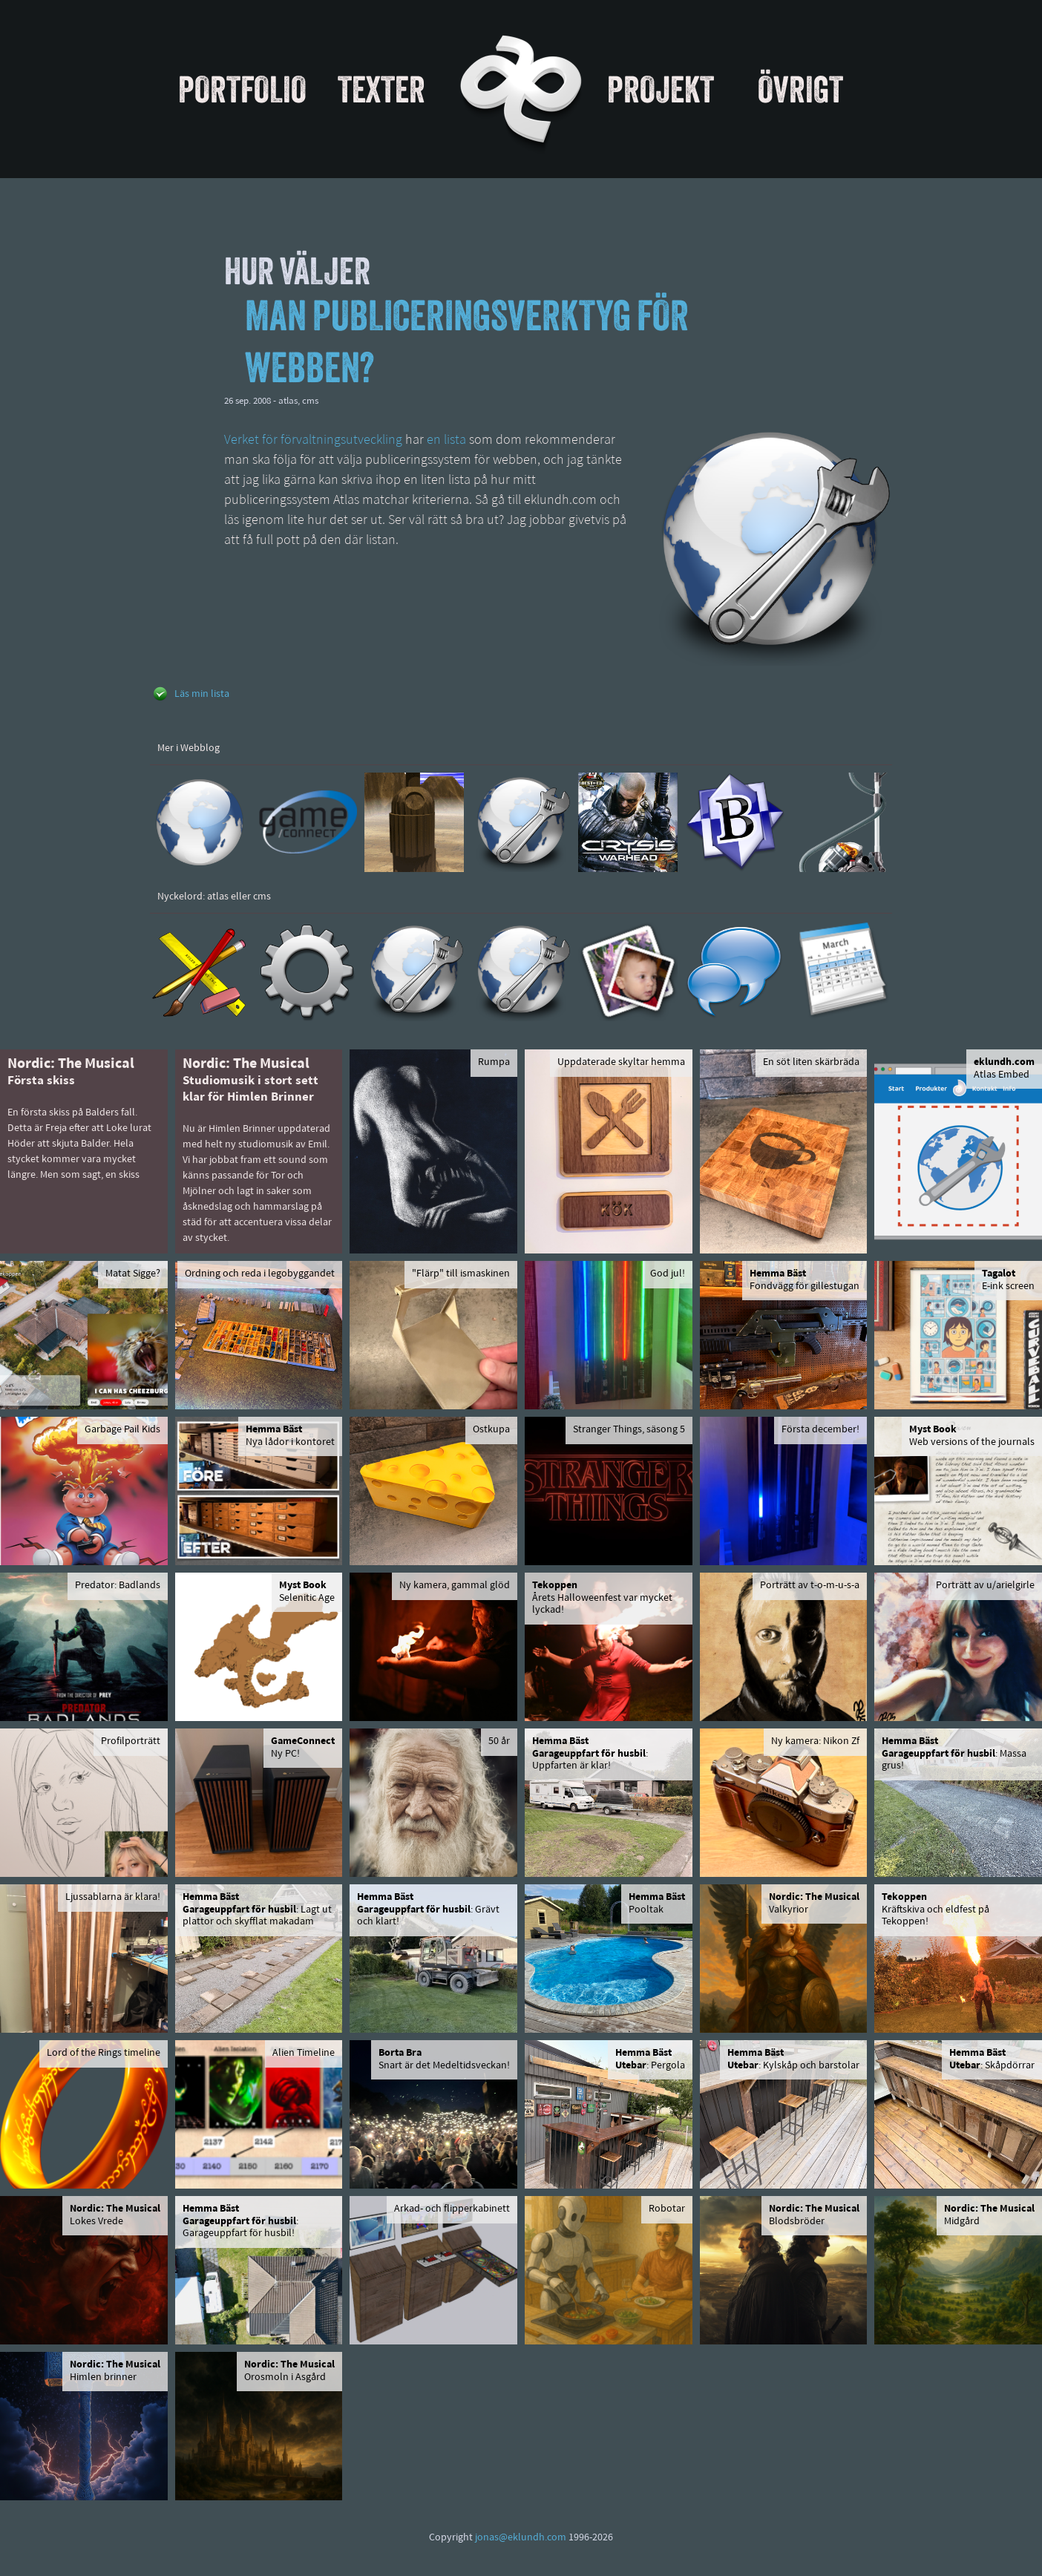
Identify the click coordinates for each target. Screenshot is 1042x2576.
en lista (446, 440)
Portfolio (242, 89)
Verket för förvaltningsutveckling (313, 440)
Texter (381, 89)
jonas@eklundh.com (520, 2537)
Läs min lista (201, 694)
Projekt (660, 89)
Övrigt (800, 89)
